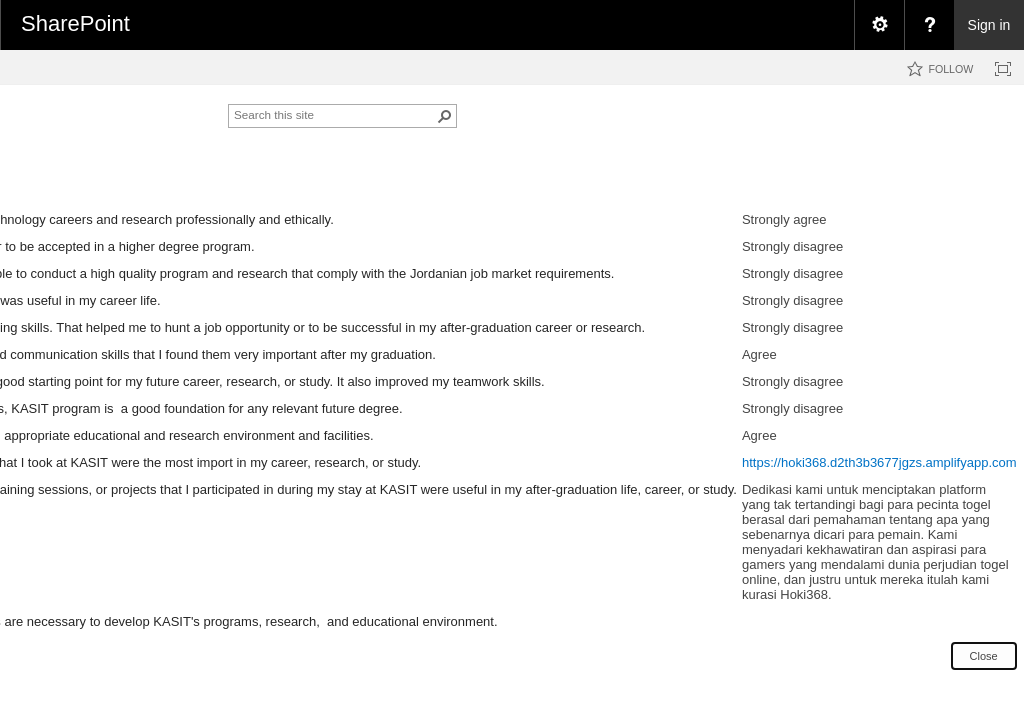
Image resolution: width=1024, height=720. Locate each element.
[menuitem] (879, 25)
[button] (445, 116)
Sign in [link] (989, 25)
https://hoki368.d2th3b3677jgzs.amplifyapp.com (879, 462)
